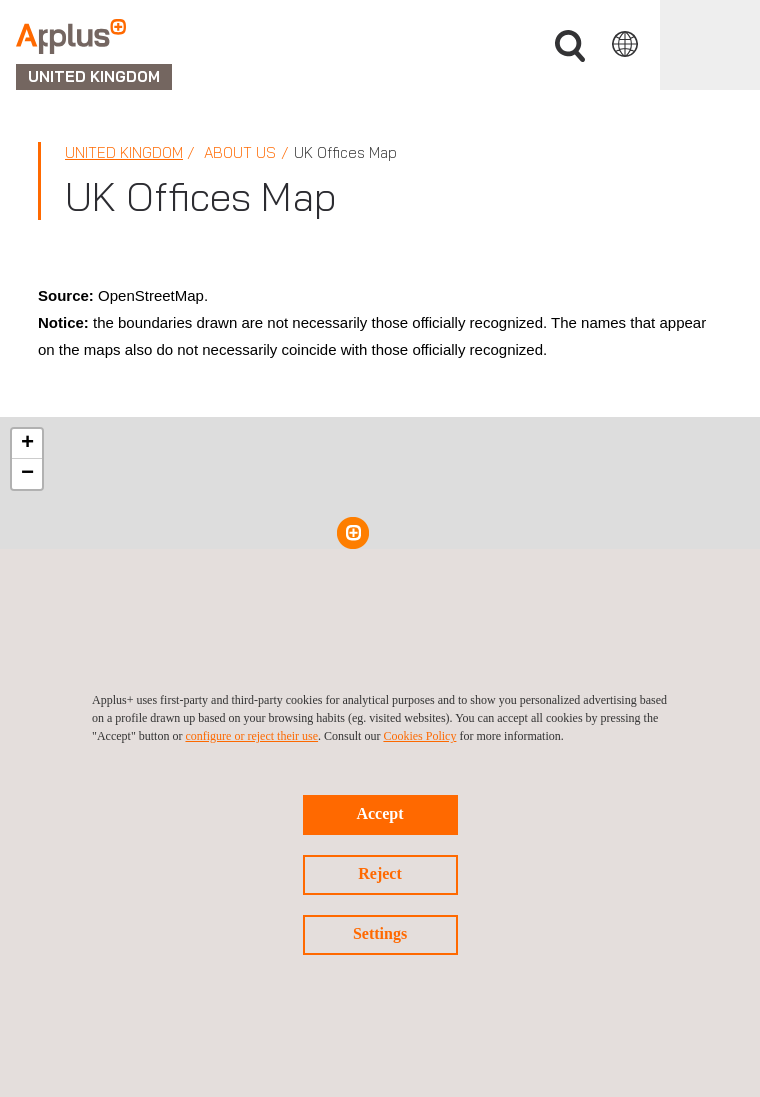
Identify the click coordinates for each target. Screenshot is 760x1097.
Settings (380, 933)
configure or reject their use (251, 736)
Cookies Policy (419, 736)
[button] (353, 533)
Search (570, 46)
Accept (379, 813)
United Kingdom (124, 152)
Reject (380, 873)
